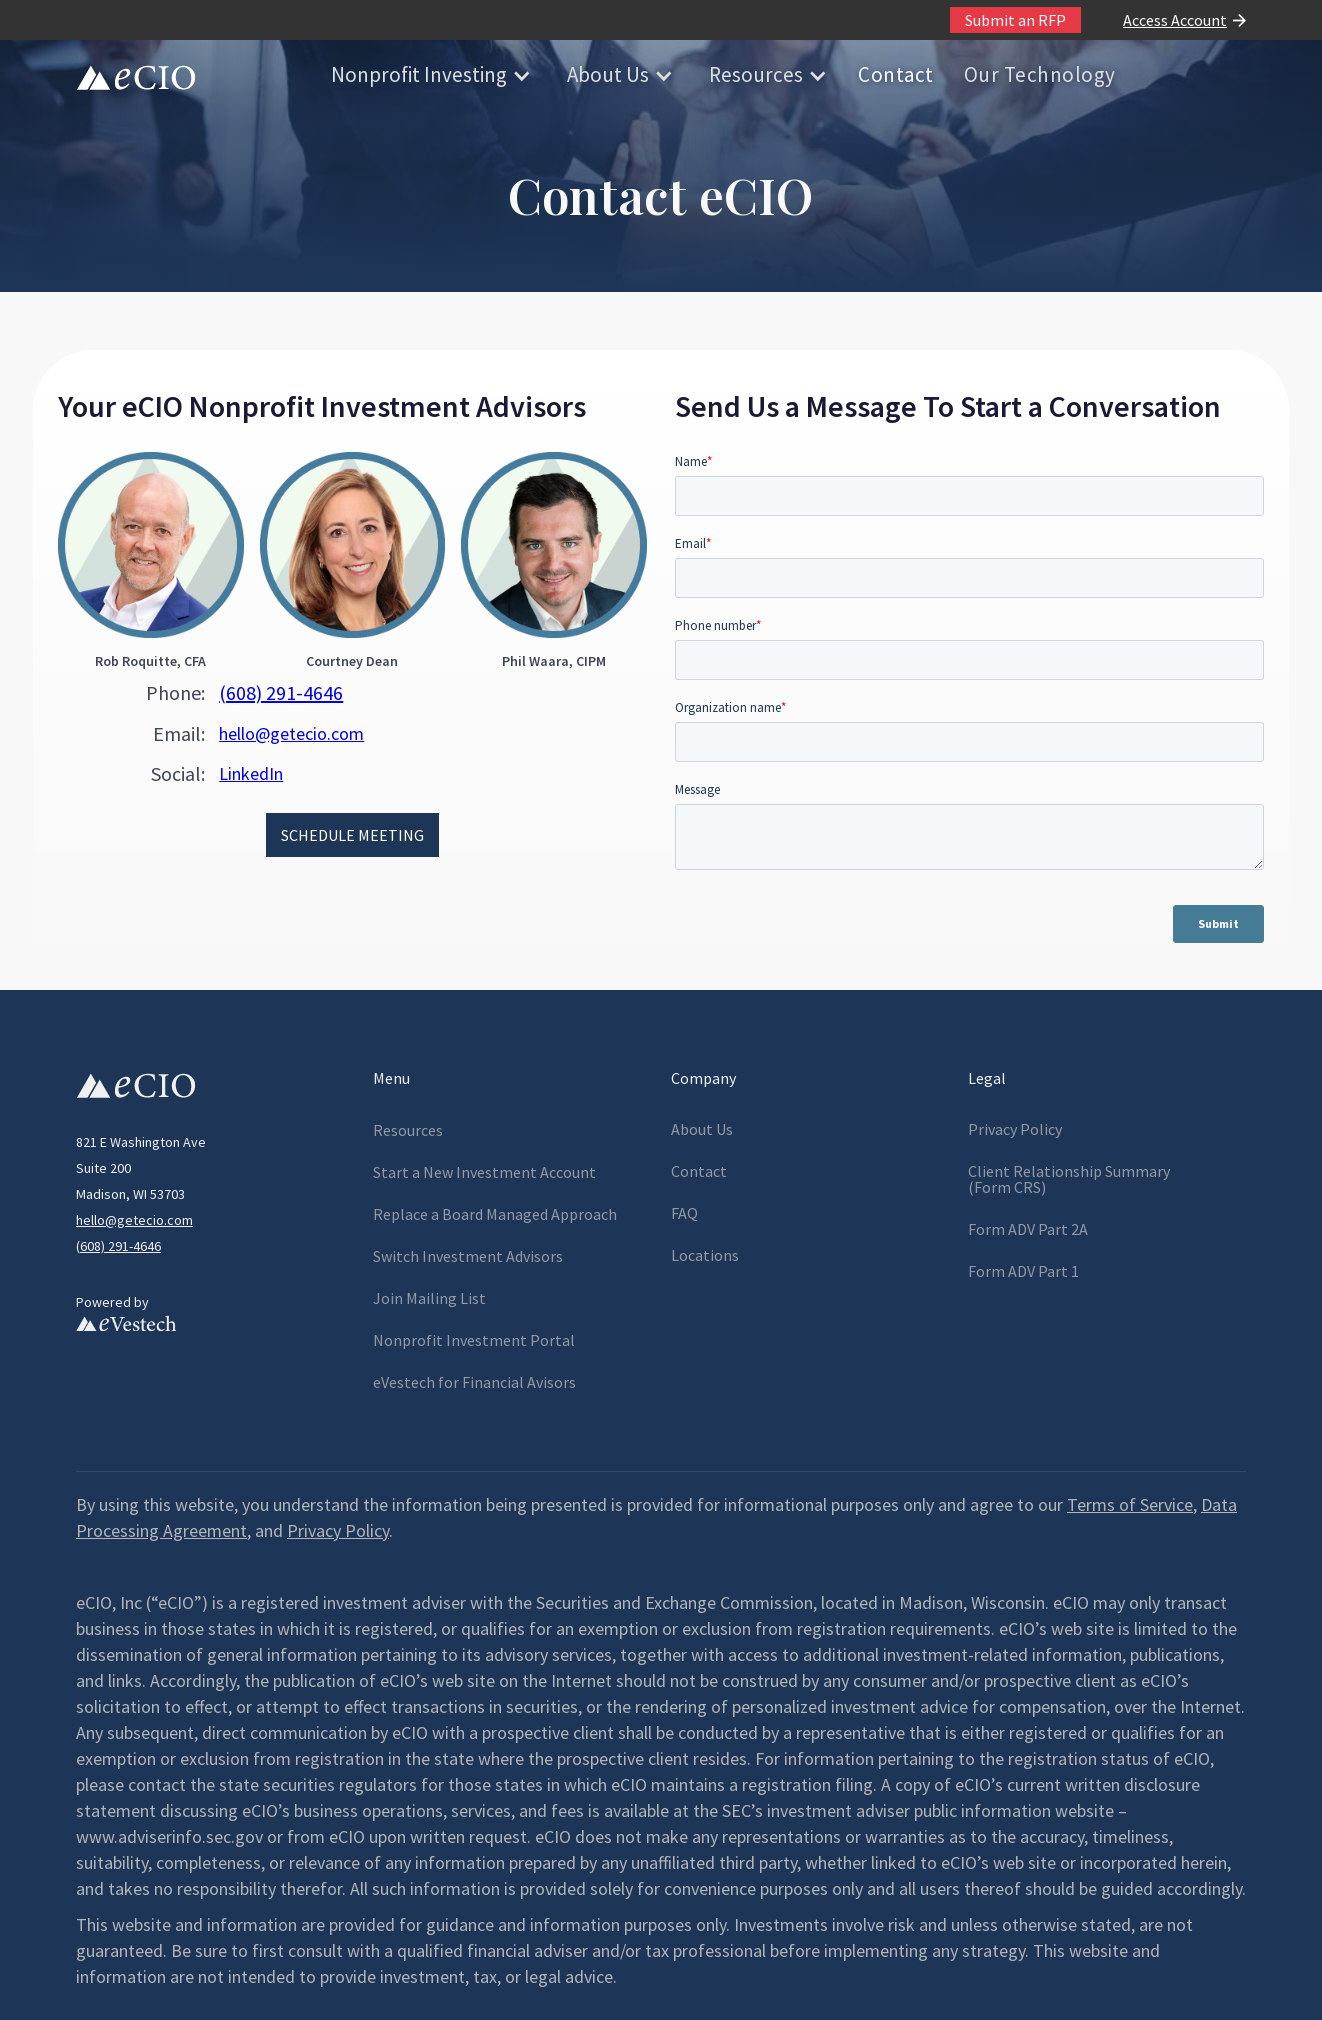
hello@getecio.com (291, 733)
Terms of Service (1130, 1504)
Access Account (1175, 20)
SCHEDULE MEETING (352, 835)
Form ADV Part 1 (1023, 1271)
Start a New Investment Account (484, 1172)
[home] (136, 75)
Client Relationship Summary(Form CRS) (1069, 1179)
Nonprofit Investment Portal (474, 1340)
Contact (896, 74)
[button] (429, 75)
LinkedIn (251, 773)
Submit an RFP (1015, 20)
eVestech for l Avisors (474, 1382)
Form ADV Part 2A (1028, 1229)
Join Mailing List (429, 1298)
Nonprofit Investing (419, 74)
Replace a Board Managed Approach (495, 1214)
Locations (705, 1255)
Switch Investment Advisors (468, 1256)
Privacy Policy (1015, 1129)
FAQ (684, 1213)
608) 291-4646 (120, 1246)
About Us (608, 74)
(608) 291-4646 (281, 692)
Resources (756, 74)
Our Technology (1040, 74)
